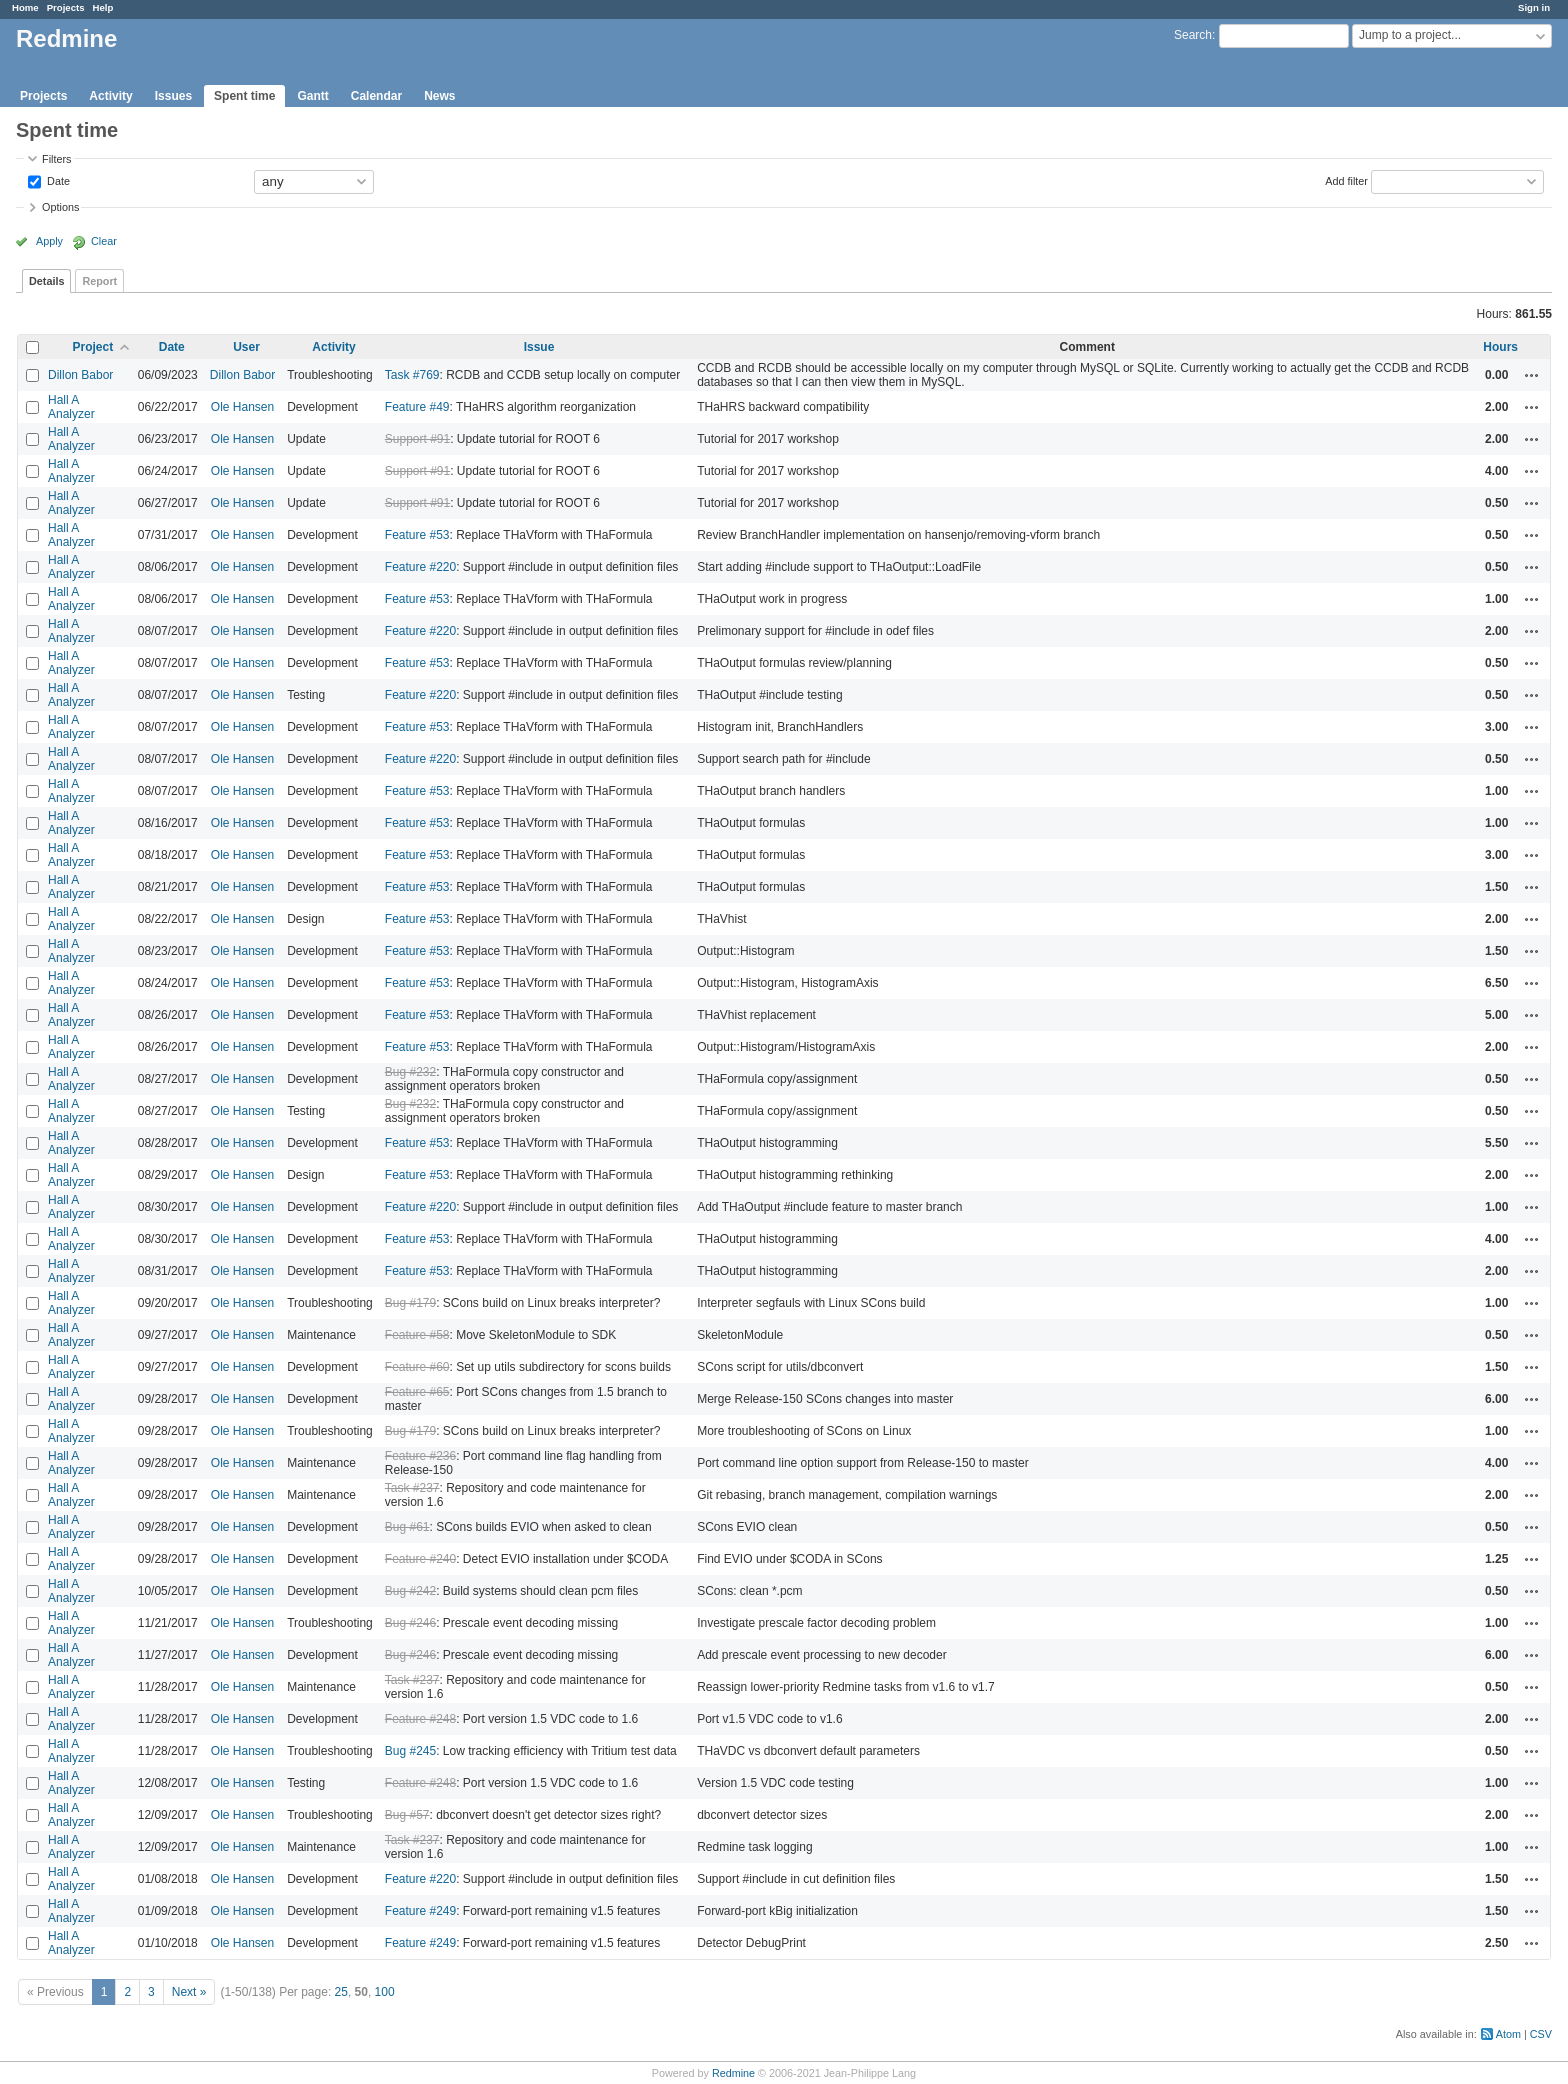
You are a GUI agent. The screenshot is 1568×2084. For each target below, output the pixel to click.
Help (103, 7)
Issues (173, 96)
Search (1193, 35)
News (439, 96)
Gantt (312, 96)
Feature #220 (420, 567)
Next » (189, 1992)
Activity (110, 96)
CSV (1541, 2034)
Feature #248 (420, 1719)
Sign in (1534, 7)
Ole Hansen (242, 407)
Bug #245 (410, 1751)
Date (57, 180)
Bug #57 (407, 1815)
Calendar (376, 96)
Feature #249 (420, 1911)
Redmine (733, 2073)
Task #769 (412, 375)
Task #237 (412, 1488)
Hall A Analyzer (71, 407)
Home (25, 7)
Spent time (244, 96)
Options (60, 207)
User (246, 347)
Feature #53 (417, 535)
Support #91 (417, 439)
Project (93, 347)
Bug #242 (410, 1591)
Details (46, 281)
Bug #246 (410, 1623)
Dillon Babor (80, 375)
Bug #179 (410, 1303)
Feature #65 (417, 1392)
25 (341, 1992)
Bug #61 (407, 1527)
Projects (66, 7)
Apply (49, 241)
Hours (1500, 347)
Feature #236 (420, 1456)
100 (385, 1992)
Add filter (1346, 180)
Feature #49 (417, 407)
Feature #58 (417, 1335)
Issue (539, 347)
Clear (104, 241)
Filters (56, 159)
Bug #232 (410, 1072)
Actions (1532, 375)
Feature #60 (417, 1367)
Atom (1508, 2034)
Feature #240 (420, 1559)
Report (99, 281)
